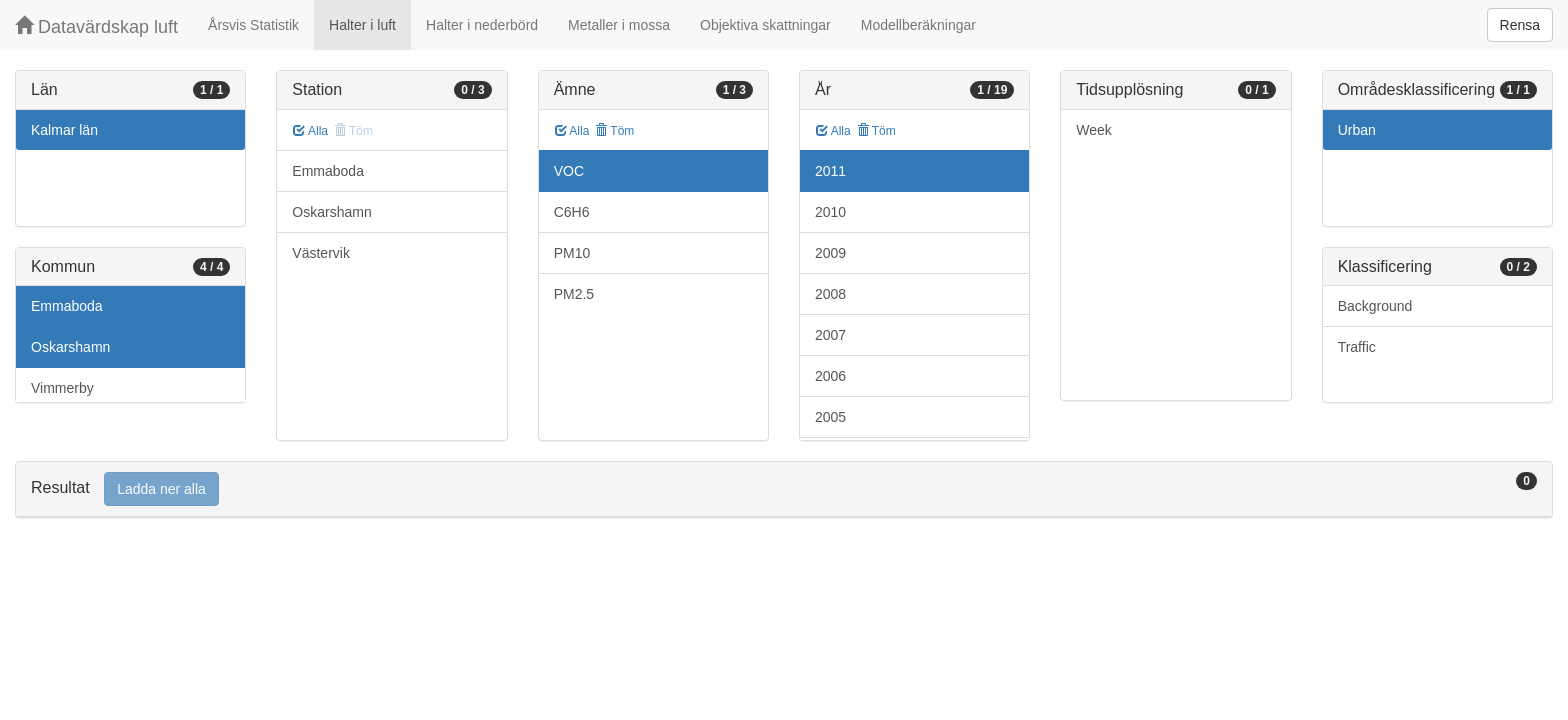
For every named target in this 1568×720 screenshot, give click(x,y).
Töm (614, 131)
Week (1094, 130)
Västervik (321, 253)
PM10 (572, 253)
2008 (830, 294)
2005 (830, 417)
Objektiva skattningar (765, 25)
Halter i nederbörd (482, 25)
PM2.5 (574, 294)
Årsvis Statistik (253, 25)
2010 (830, 212)
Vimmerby (62, 388)
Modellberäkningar (918, 25)
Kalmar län (64, 130)
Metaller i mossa (619, 25)
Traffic (1357, 347)
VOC (569, 171)
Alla (310, 131)
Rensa (1520, 25)
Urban (1357, 130)
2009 (830, 253)
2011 (830, 171)
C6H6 (572, 212)
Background (1375, 306)
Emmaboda (67, 306)
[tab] (784, 489)
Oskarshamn (70, 347)
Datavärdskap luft (96, 26)
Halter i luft (362, 25)
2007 (830, 335)
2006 (830, 376)
